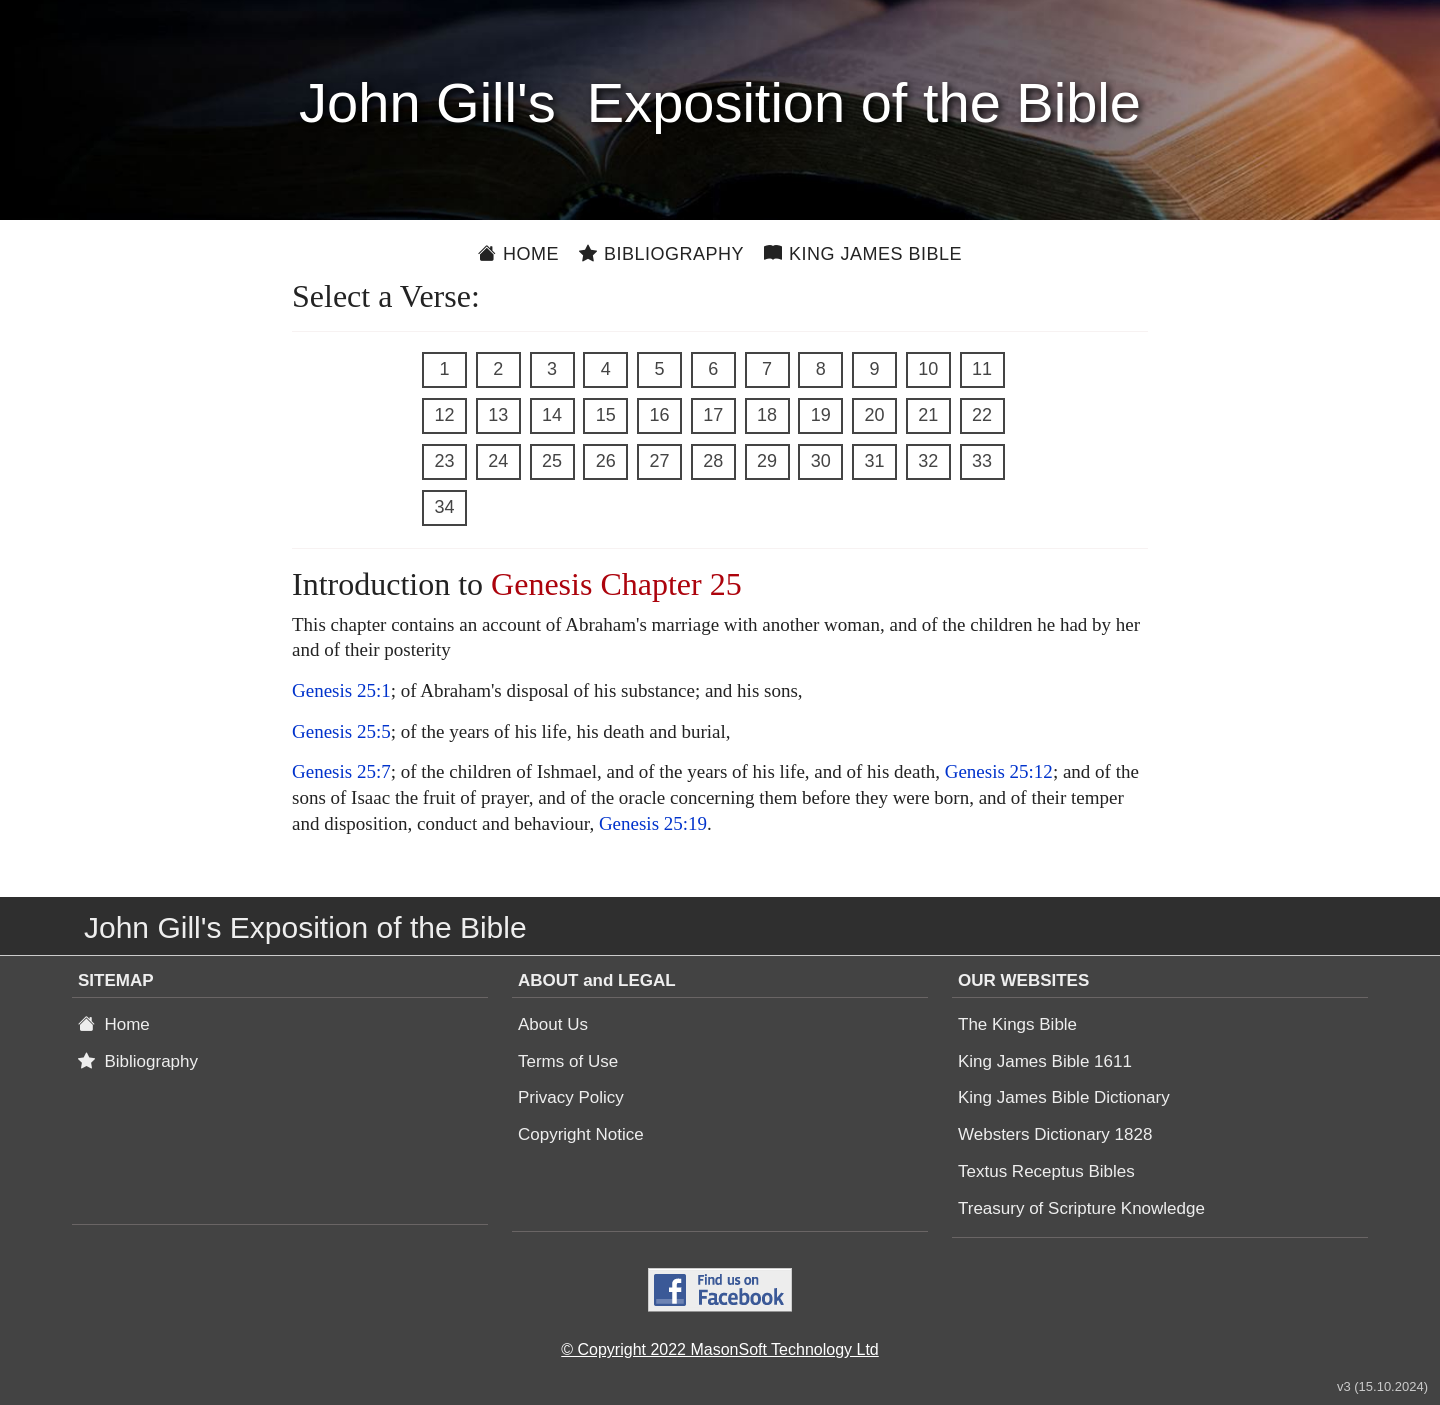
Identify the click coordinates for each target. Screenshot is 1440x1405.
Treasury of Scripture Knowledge (1081, 1208)
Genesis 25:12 (999, 771)
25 (552, 461)
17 (713, 415)
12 (444, 415)
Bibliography (661, 254)
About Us (553, 1024)
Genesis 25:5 (341, 731)
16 (659, 415)
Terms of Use (568, 1061)
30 (821, 461)
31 (874, 461)
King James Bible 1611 (1045, 1061)
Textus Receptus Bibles (1046, 1171)
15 (606, 415)
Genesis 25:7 (341, 771)
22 (982, 415)
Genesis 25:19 (653, 823)
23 (444, 461)
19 (821, 415)
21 (928, 415)
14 (552, 415)
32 (928, 461)
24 (498, 461)
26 (606, 461)
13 (498, 415)
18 (767, 415)
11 (982, 369)
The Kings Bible (1017, 1024)
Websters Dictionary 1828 (1055, 1134)
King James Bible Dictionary (1064, 1097)
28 (713, 461)
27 (659, 461)
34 (444, 507)
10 (928, 369)
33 (982, 461)
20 (874, 415)
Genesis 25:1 (341, 690)
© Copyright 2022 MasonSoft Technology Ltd (719, 1349)
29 (767, 461)
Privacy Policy (571, 1097)
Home (518, 254)
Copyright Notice (581, 1134)
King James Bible (863, 254)
